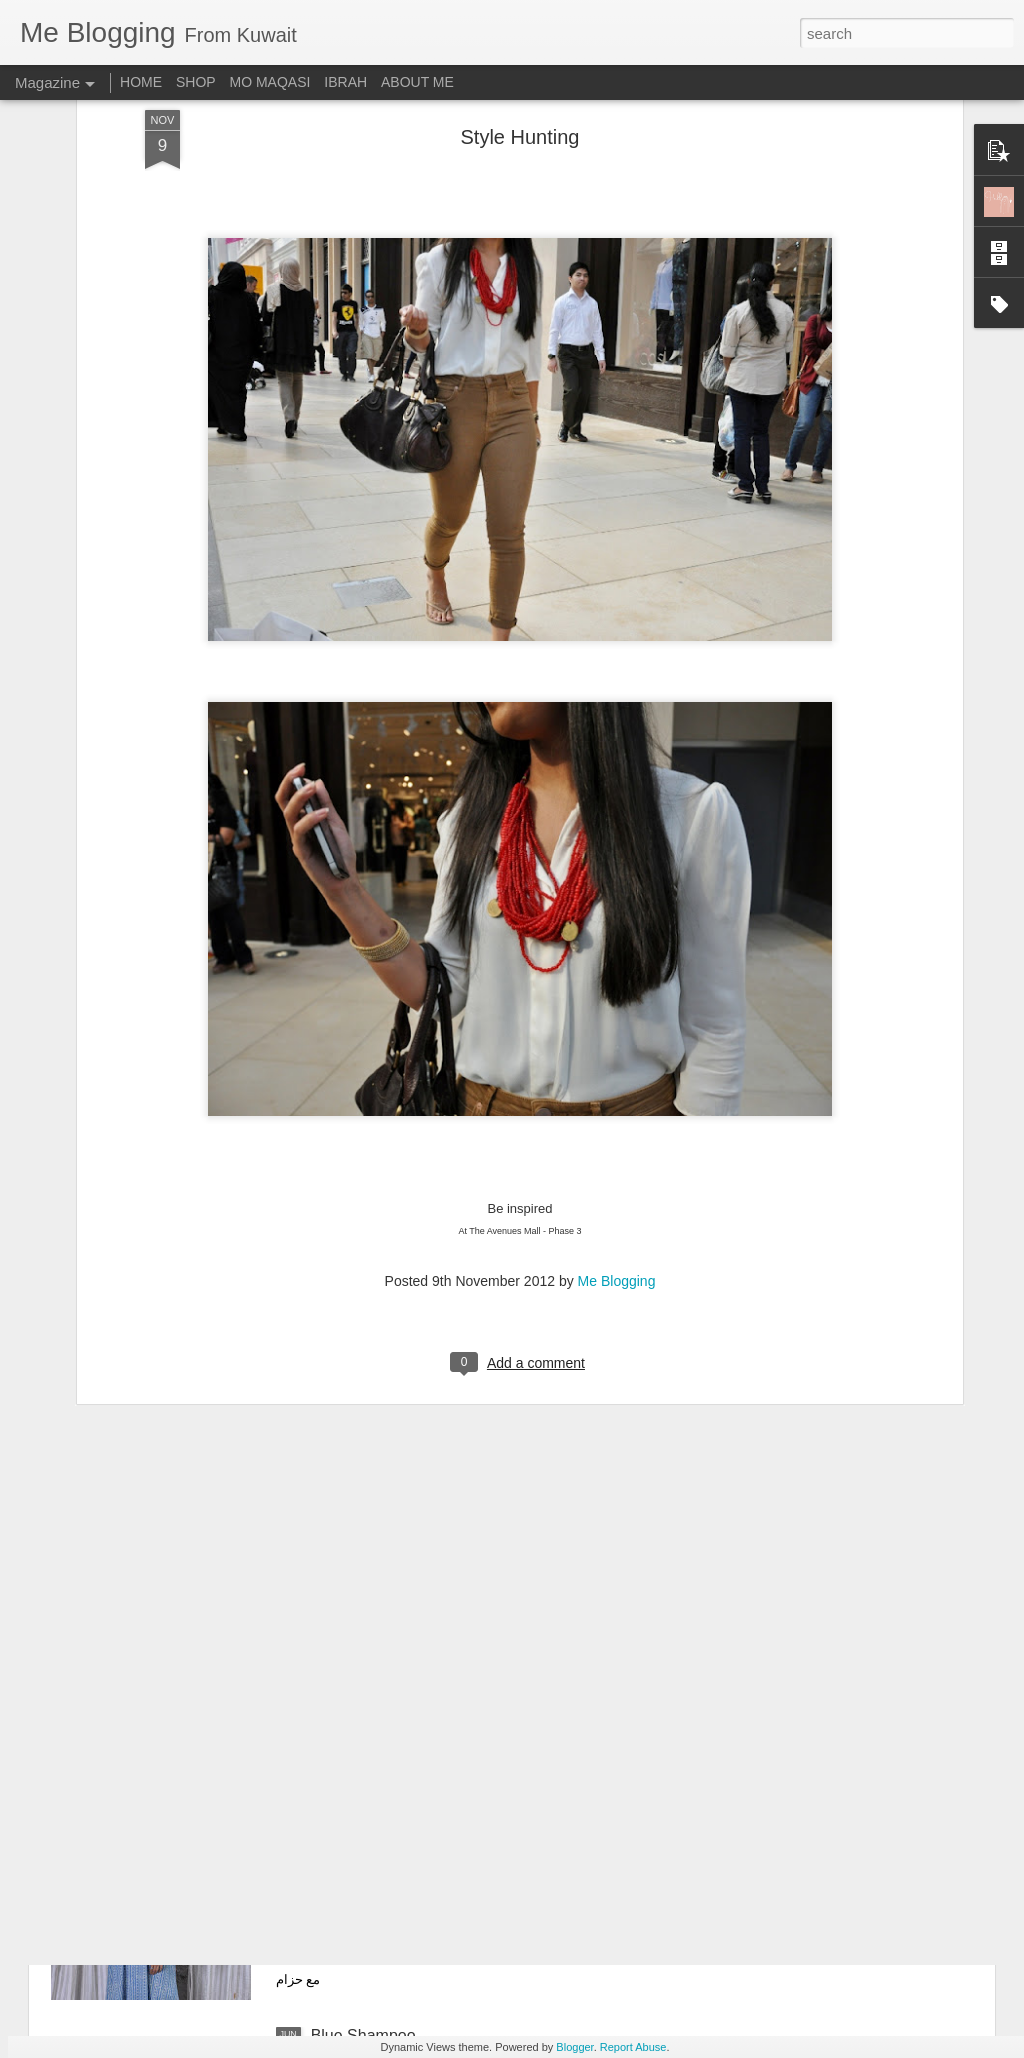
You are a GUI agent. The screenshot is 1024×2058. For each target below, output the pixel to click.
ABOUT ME (417, 82)
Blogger (574, 2047)
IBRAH (345, 82)
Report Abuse (633, 2047)
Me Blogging (617, 1113)
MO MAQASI (270, 82)
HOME (141, 82)
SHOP (196, 82)
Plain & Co (349, 1808)
